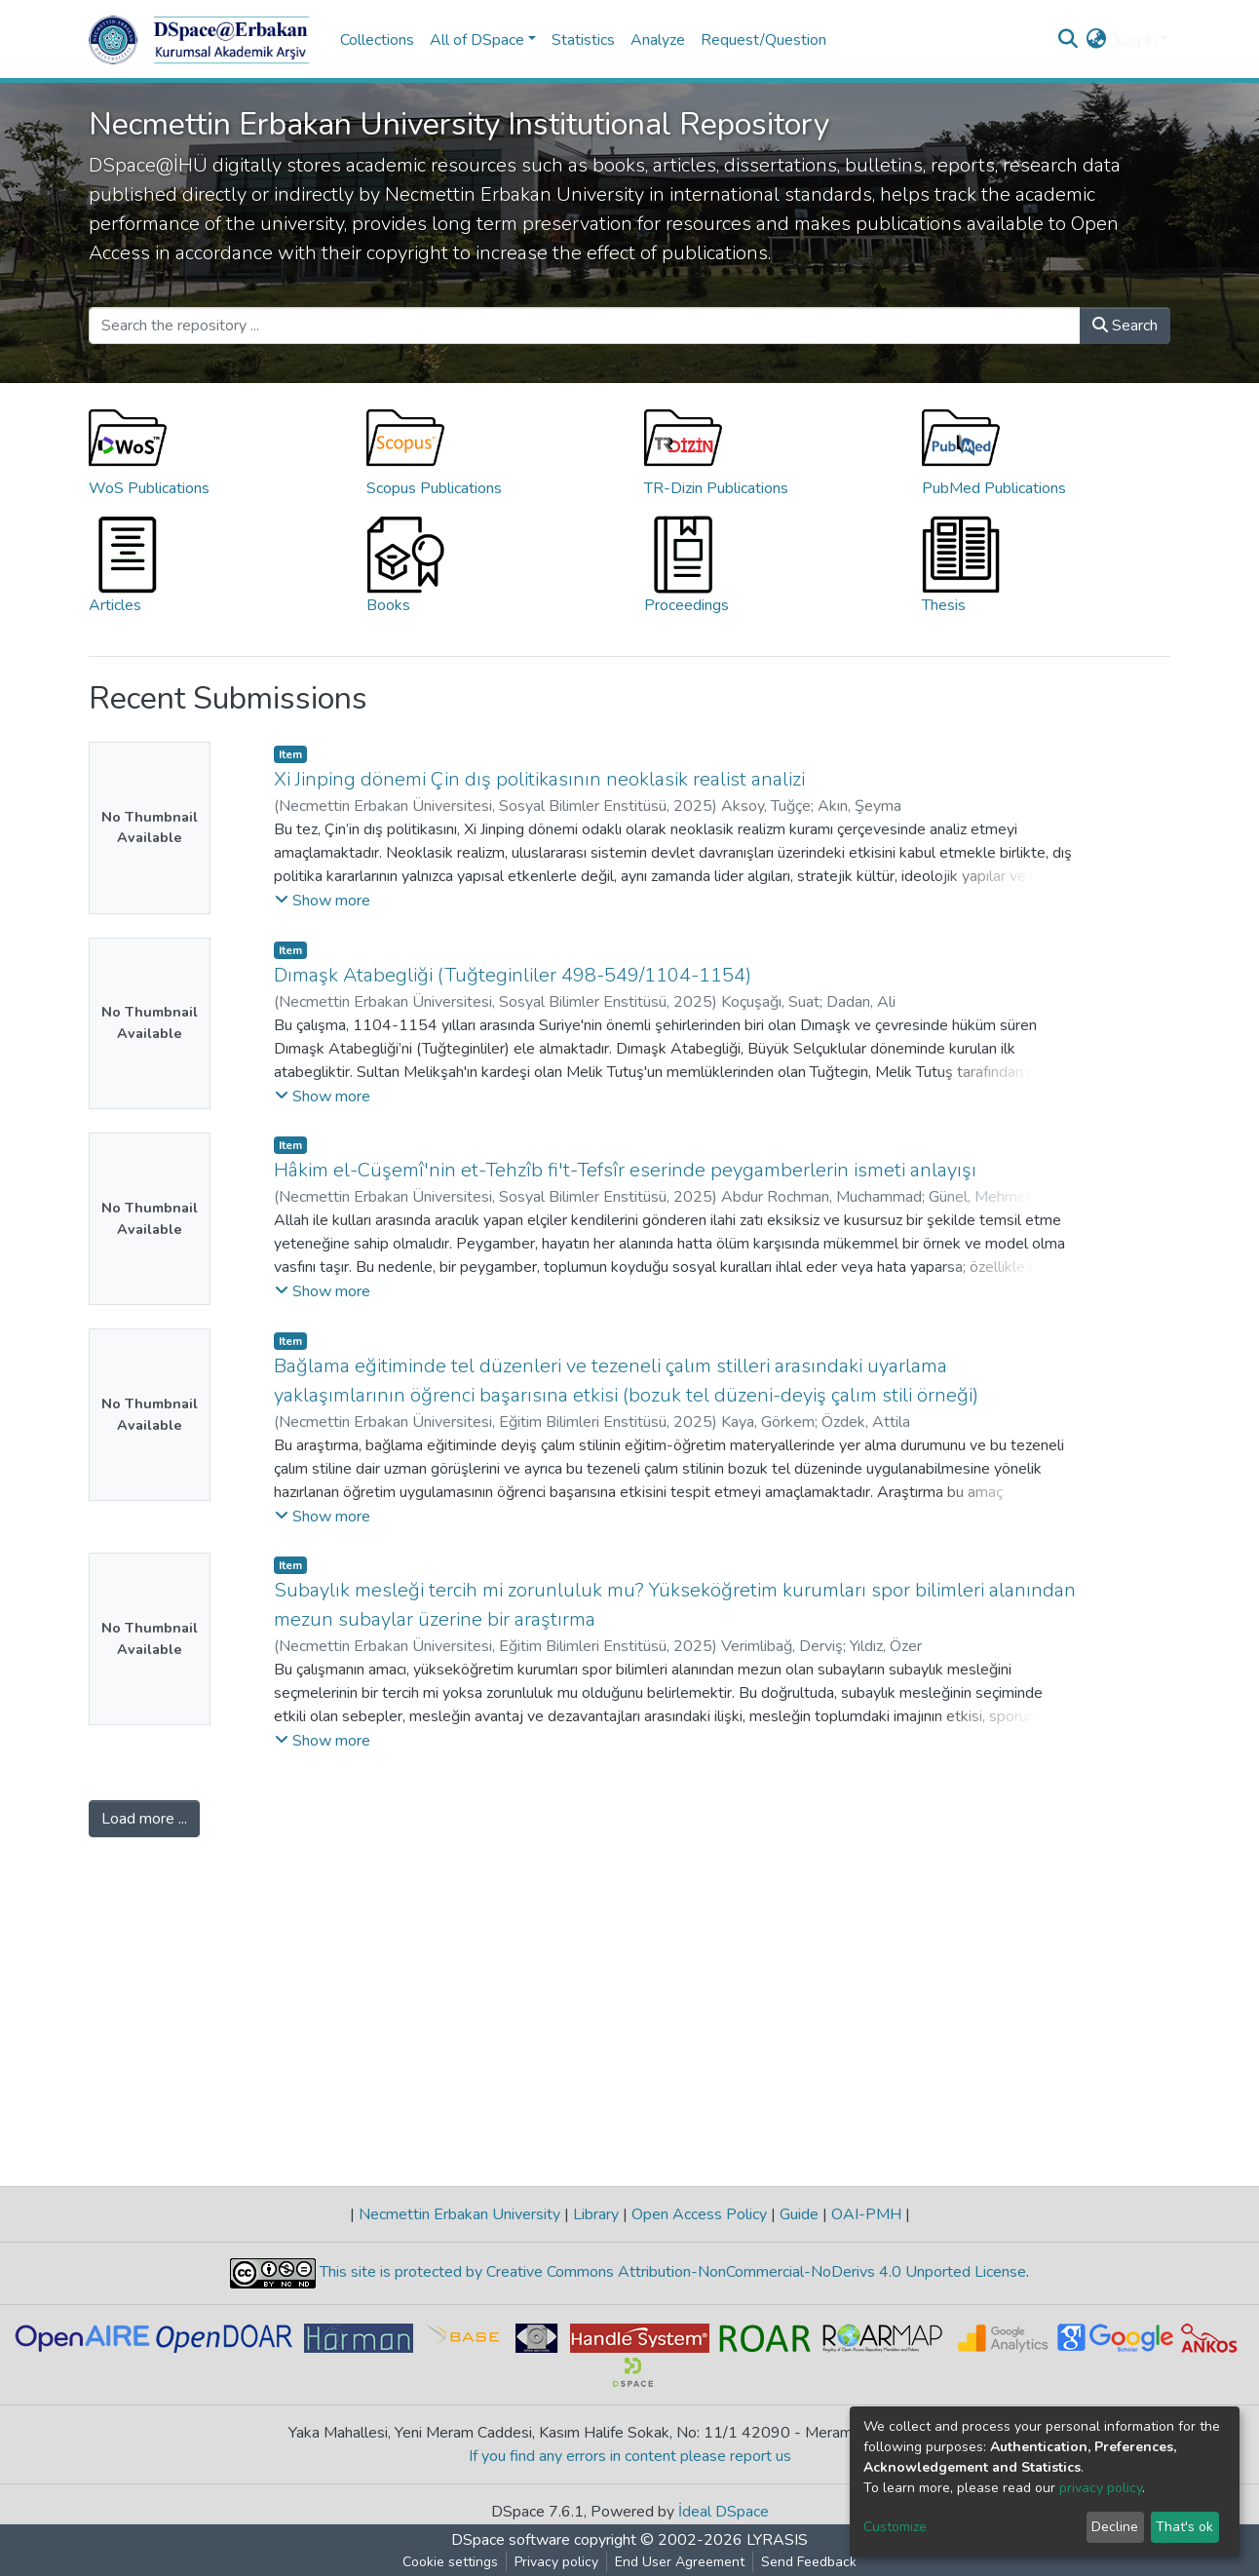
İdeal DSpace (723, 2511)
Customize (895, 2527)
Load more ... (144, 1818)
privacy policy (1100, 2488)
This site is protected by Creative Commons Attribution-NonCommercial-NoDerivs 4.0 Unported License (671, 2272)
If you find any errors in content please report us (630, 2456)
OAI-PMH (866, 2214)
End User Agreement (679, 2562)
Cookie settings (450, 2562)
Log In (1136, 40)
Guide (799, 2214)
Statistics (583, 40)
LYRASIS (777, 2540)
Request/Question (763, 40)
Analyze (657, 40)
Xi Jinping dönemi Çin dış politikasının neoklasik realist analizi (539, 779)
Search (1125, 325)
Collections (377, 40)
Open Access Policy (699, 2214)
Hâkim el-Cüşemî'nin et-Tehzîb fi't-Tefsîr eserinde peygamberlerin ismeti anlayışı (625, 1170)
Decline (1114, 2527)
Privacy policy (556, 2562)
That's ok (1184, 2527)
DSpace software (510, 2540)
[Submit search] (1068, 40)
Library (596, 2214)
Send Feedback (809, 2562)
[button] (1097, 40)
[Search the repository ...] (585, 325)
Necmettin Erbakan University (459, 2214)
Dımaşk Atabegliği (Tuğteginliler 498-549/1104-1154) (512, 975)
